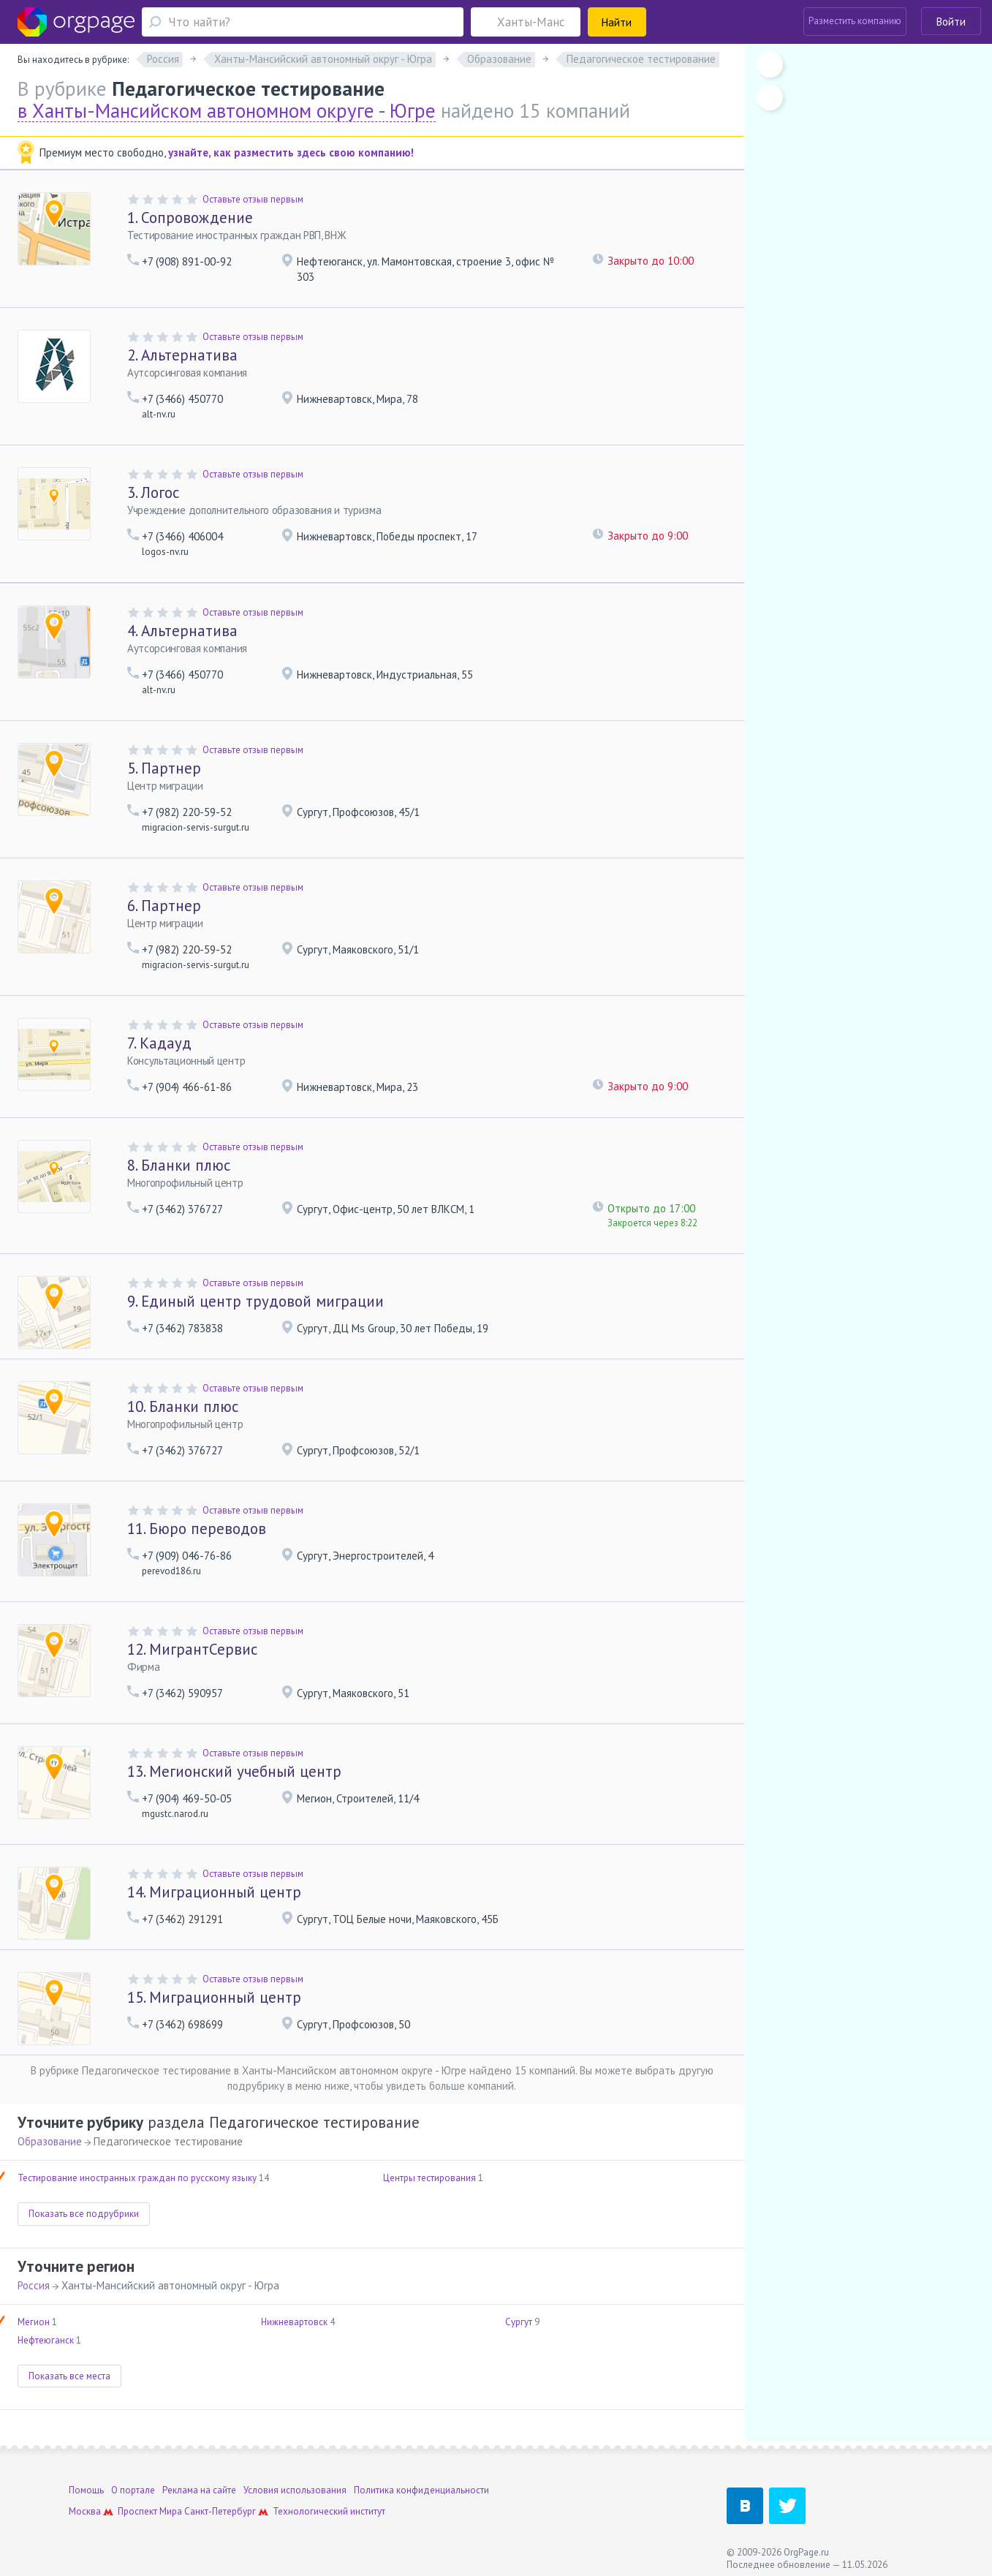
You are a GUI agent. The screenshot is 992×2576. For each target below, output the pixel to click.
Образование (50, 2141)
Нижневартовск (294, 2322)
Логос (153, 492)
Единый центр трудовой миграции (255, 1301)
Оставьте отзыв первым (252, 199)
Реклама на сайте (199, 2490)
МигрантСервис (192, 1649)
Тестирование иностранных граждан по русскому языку (137, 2178)
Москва (85, 2511)
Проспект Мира (150, 2511)
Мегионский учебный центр (234, 1771)
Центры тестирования (429, 2178)
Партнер (164, 768)
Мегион (34, 2322)
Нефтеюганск (46, 2340)
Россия (34, 2285)
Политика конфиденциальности (421, 2490)
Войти (951, 22)
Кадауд (159, 1043)
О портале (133, 2490)
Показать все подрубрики (84, 2213)
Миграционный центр (214, 1892)
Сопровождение (190, 217)
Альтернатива (182, 355)
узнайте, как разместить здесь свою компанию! (291, 152)
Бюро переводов (196, 1528)
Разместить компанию (855, 21)
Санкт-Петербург (220, 2511)
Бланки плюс (178, 1165)
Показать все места (69, 2376)
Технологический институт (329, 2511)
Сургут (518, 2322)
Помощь (86, 2490)
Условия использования (295, 2490)
